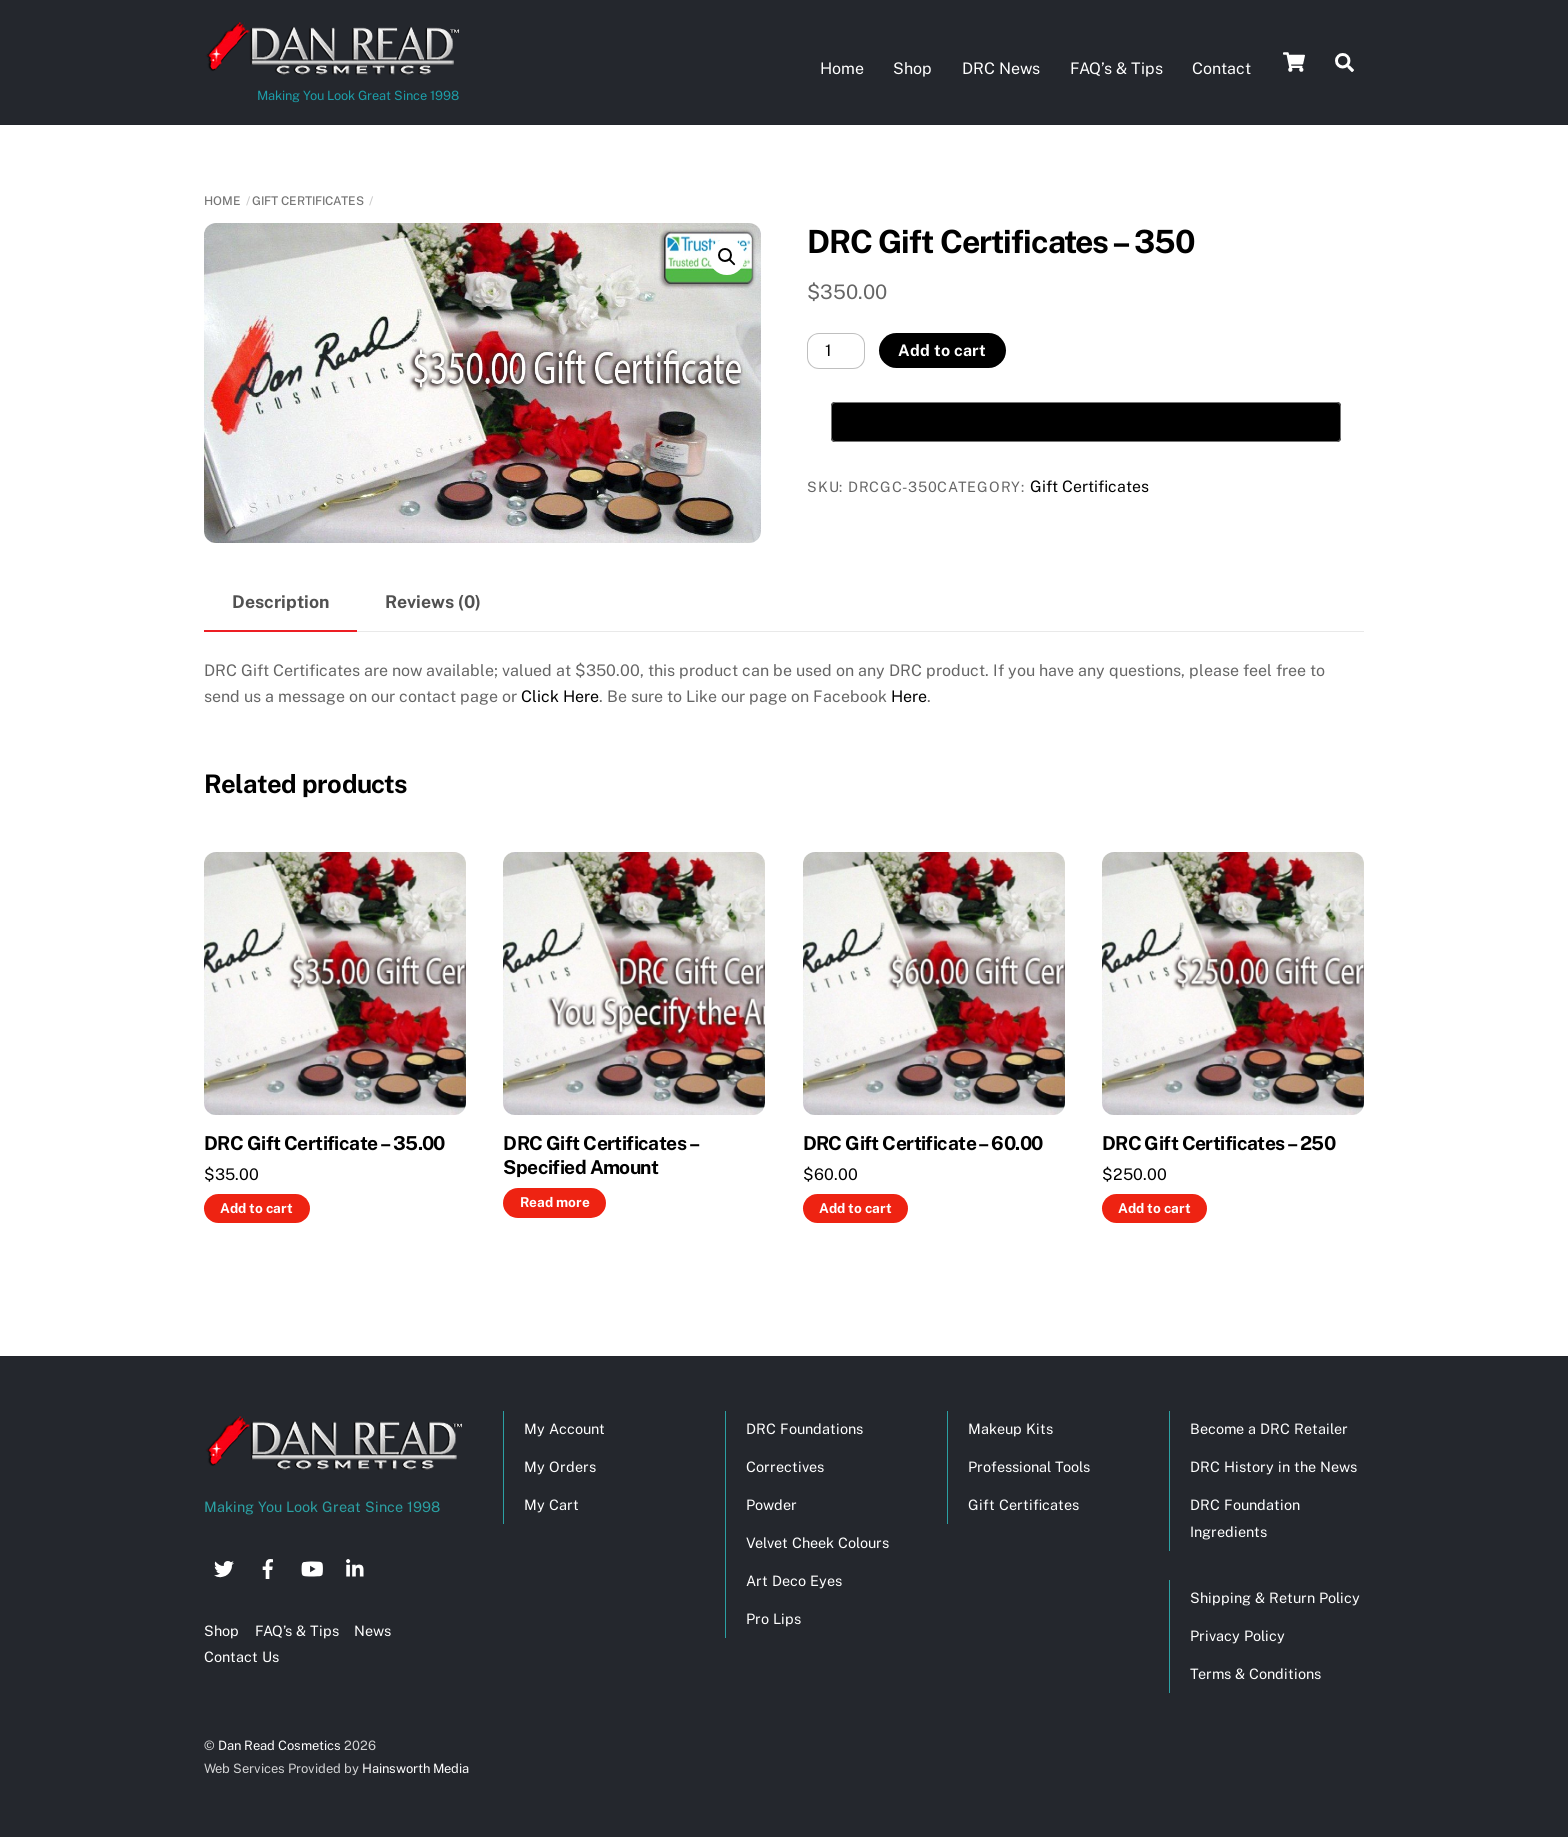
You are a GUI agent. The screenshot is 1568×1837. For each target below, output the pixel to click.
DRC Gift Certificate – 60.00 (923, 1141)
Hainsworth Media (414, 1767)
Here (909, 695)
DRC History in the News (1273, 1465)
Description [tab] (280, 600)
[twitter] (224, 1564)
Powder (771, 1503)
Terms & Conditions (1255, 1672)
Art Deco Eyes (794, 1579)
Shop (912, 68)
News (372, 1629)
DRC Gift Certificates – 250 (1218, 1141)
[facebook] (268, 1564)
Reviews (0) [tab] (433, 600)
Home (842, 68)
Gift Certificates (308, 199)
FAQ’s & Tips (1116, 68)
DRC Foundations (804, 1427)
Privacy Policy (1237, 1634)
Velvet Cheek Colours (817, 1541)
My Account (564, 1427)
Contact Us (241, 1655)
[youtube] (312, 1564)
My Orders (560, 1465)
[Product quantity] (836, 349)
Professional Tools (1029, 1465)
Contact (1221, 68)
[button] (727, 256)
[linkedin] (356, 1564)
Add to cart (942, 349)
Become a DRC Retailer (1269, 1427)
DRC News (1001, 68)
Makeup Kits (1010, 1427)
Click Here (560, 695)
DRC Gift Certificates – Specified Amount (600, 1153)
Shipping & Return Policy (1275, 1596)
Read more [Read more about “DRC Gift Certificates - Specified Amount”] (555, 1201)
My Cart (551, 1503)
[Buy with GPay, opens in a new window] (1086, 421)
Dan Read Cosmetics (279, 1743)
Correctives (785, 1465)
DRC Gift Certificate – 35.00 (324, 1141)
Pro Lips (773, 1617)
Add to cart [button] (256, 1206)
